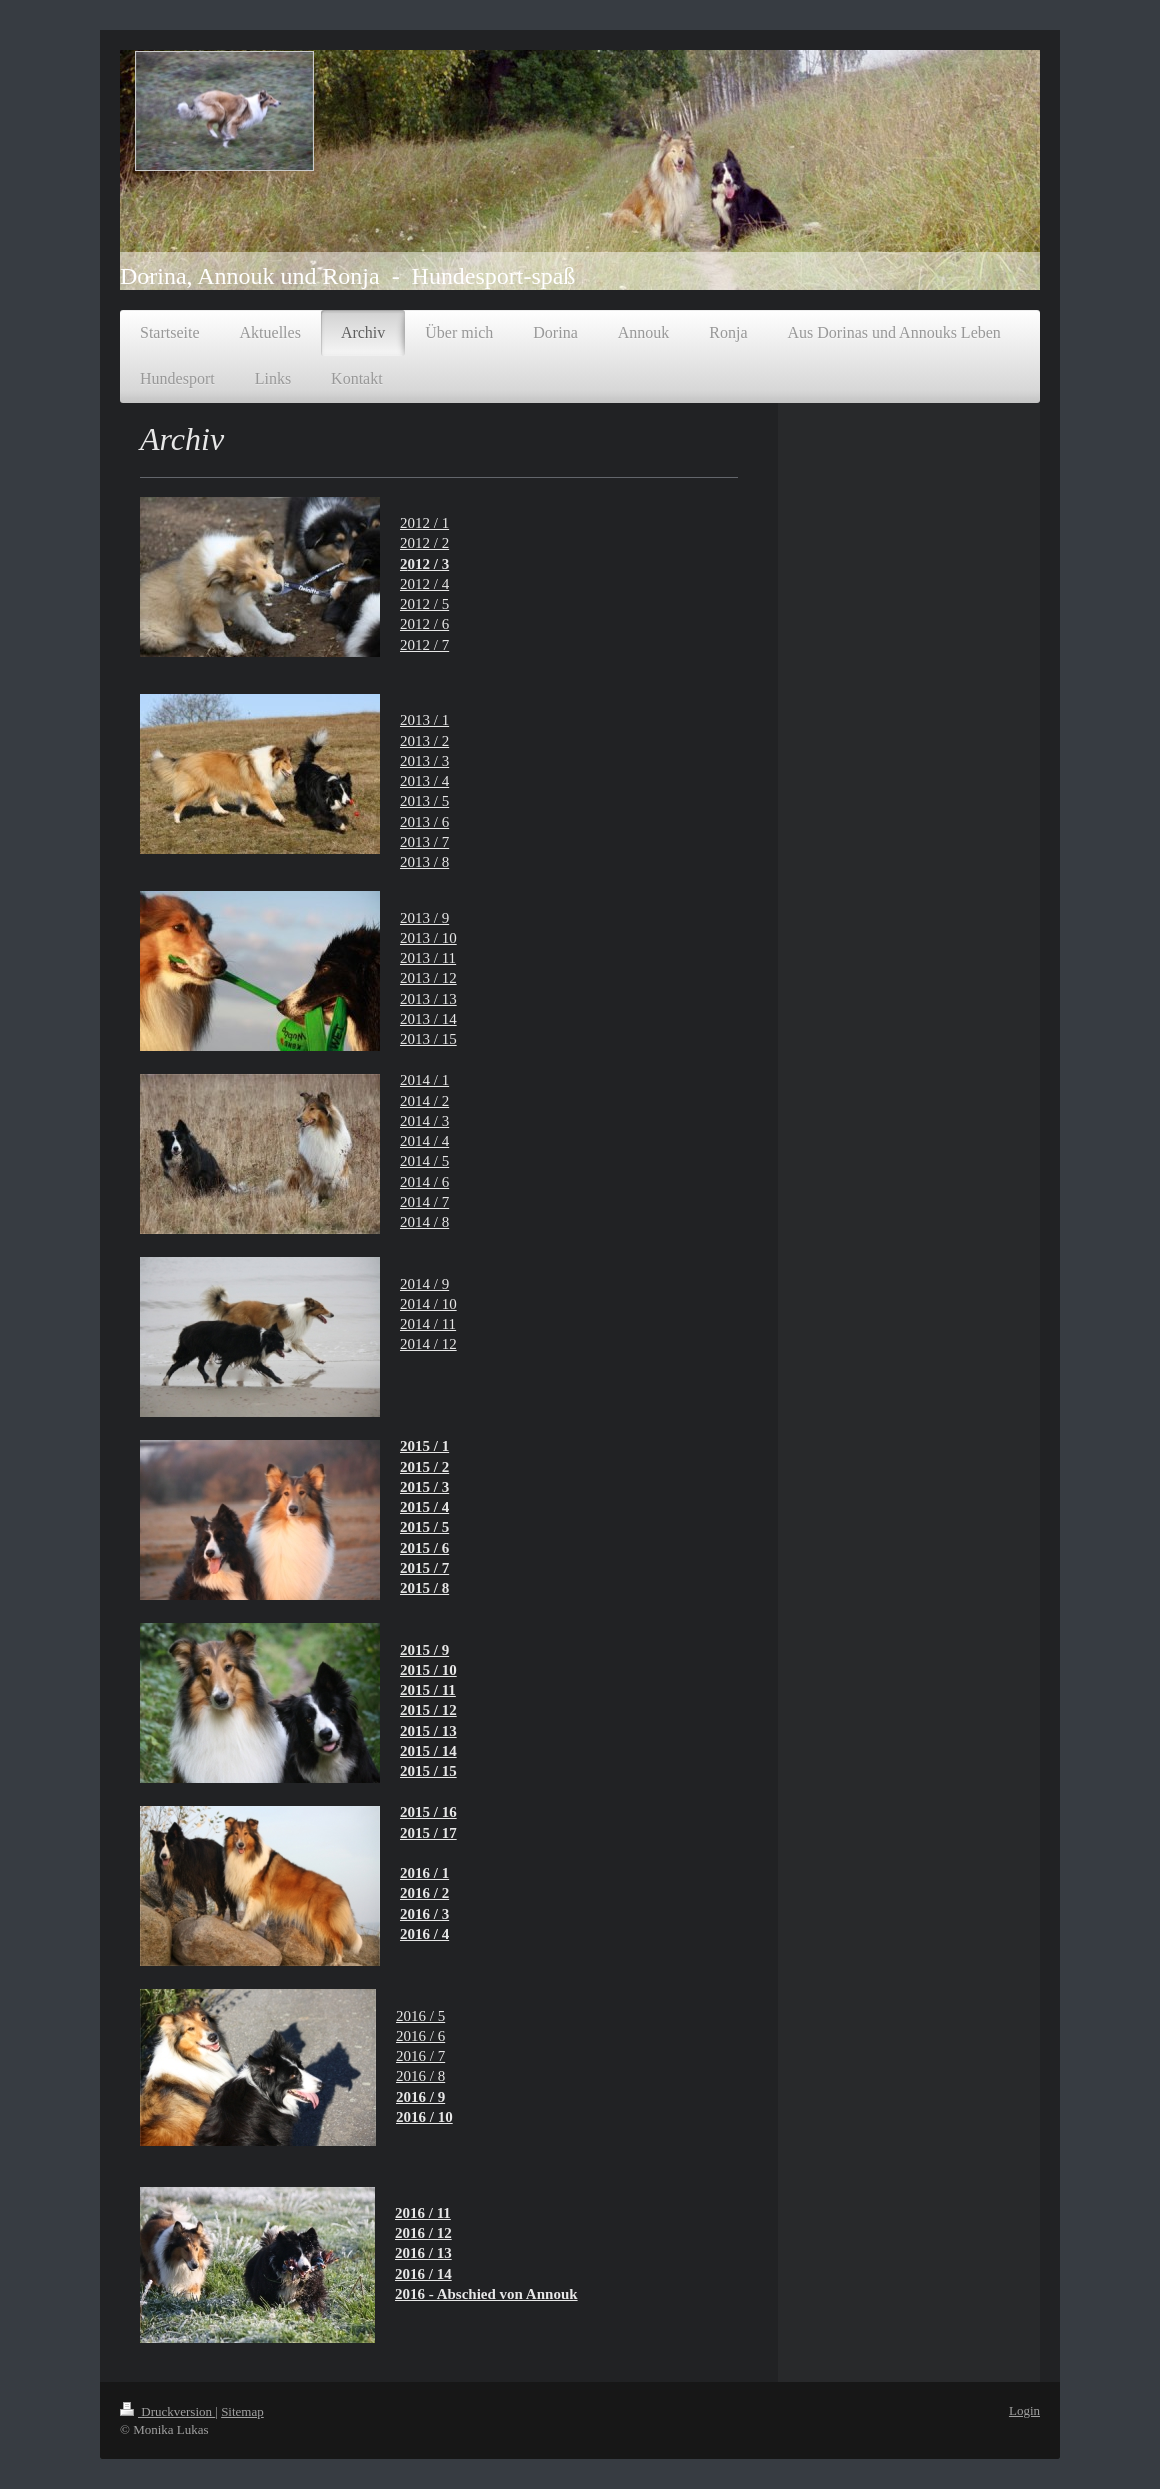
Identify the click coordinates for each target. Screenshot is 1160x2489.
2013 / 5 (424, 801)
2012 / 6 (424, 624)
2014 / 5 (424, 1161)
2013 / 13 (428, 999)
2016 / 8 (420, 2076)
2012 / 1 (424, 523)
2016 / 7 (420, 2056)
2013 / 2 (424, 741)
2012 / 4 (424, 584)
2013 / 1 (424, 720)
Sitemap (242, 2411)
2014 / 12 (428, 1344)
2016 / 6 (420, 2036)
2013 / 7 (424, 842)
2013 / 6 (424, 822)
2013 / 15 (428, 1039)
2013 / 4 (424, 781)
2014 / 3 (424, 1121)
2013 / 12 (428, 978)
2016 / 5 (420, 2016)
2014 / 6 (424, 1182)
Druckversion (167, 2411)
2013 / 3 (424, 761)
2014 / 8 (424, 1222)
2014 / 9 (424, 1284)
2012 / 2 (424, 543)
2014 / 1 (424, 1080)
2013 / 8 (424, 862)
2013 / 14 (428, 1019)
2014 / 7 (424, 1202)
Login (1024, 2410)
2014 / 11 (428, 1324)
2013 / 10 (428, 938)
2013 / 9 (424, 918)
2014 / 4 (424, 1141)
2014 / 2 (424, 1101)
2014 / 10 (428, 1304)
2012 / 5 (424, 604)
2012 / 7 (424, 645)
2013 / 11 (428, 958)
